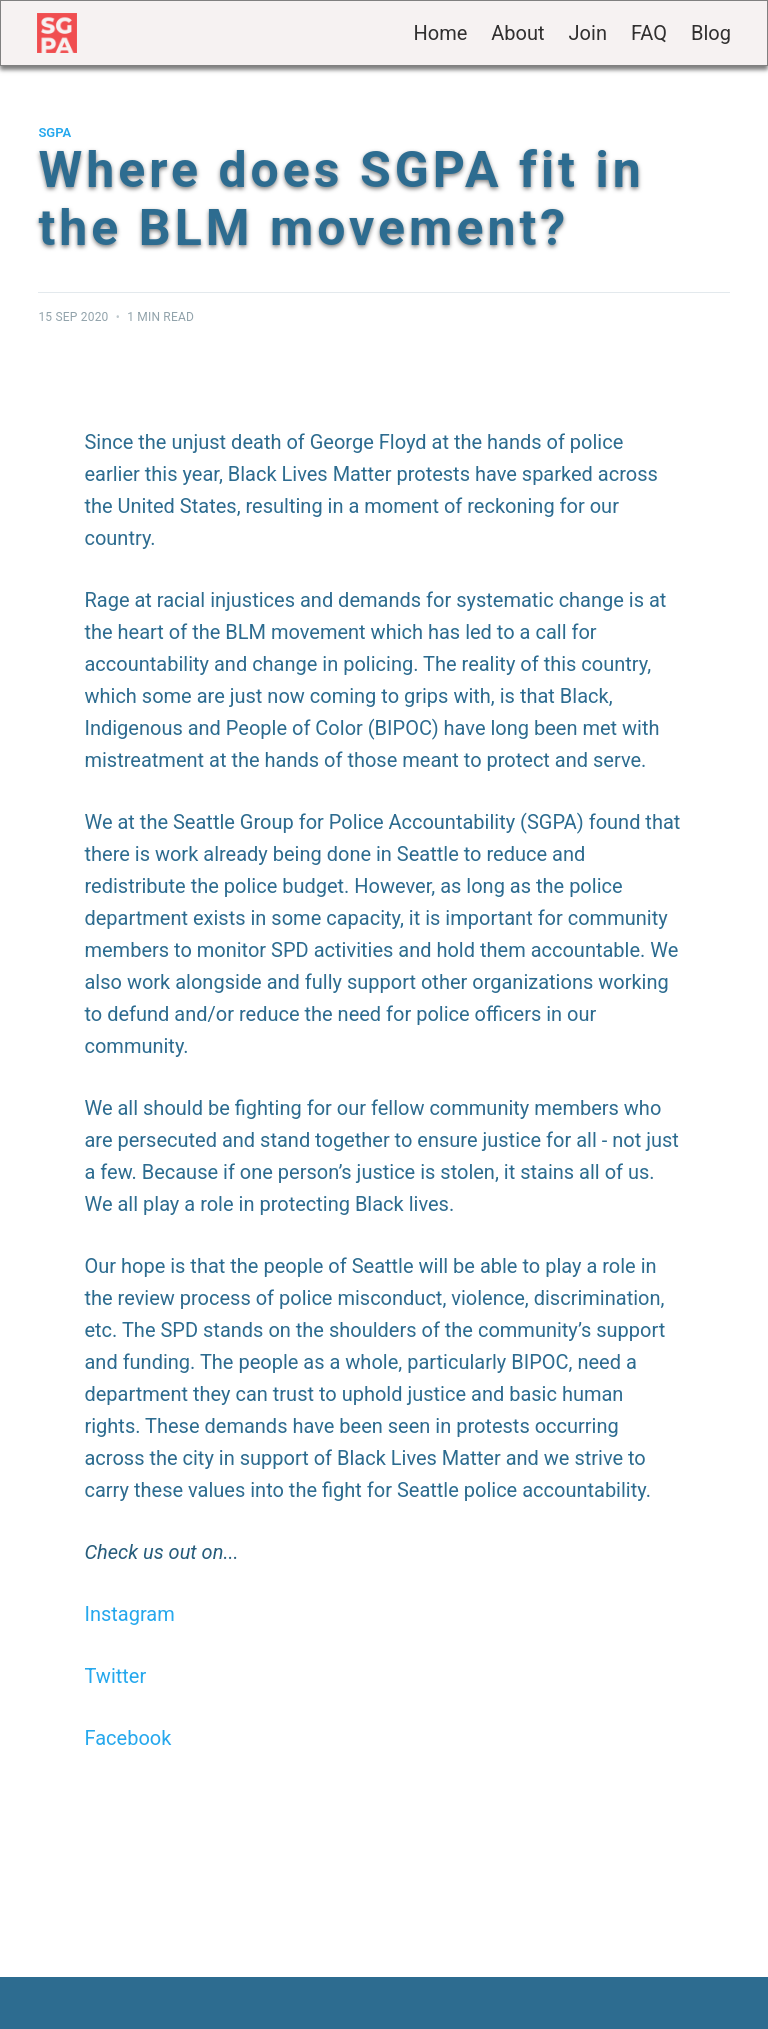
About (517, 33)
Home (440, 33)
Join (588, 33)
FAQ (649, 33)
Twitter (115, 1676)
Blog (711, 33)
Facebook (127, 1738)
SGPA (54, 132)
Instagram (129, 1614)
